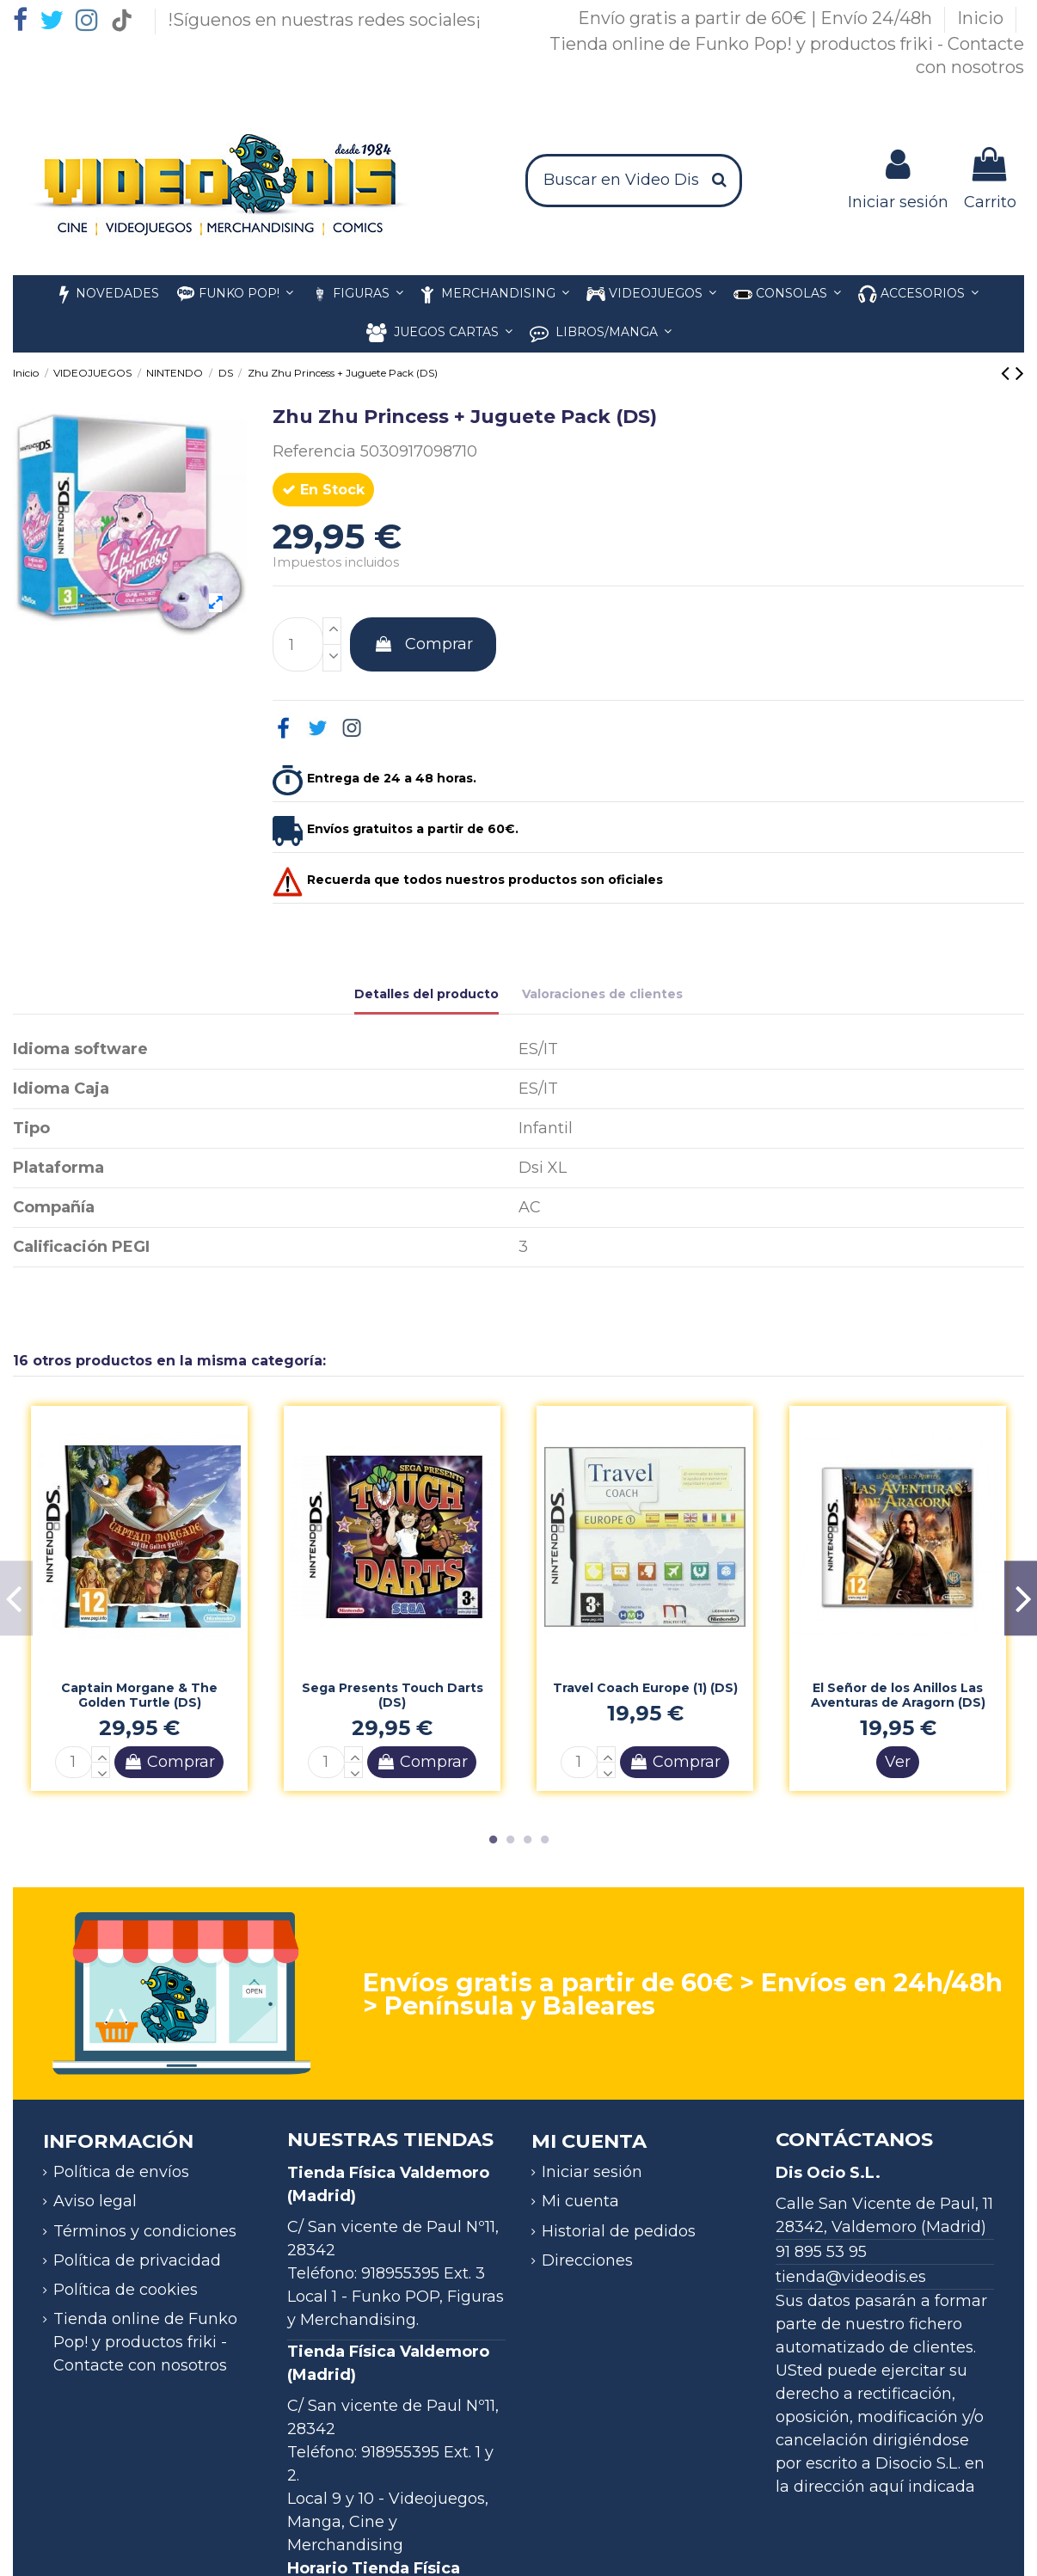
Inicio (982, 18)
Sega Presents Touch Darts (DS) (392, 1695)
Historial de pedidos (619, 2231)
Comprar (423, 644)
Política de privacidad (137, 2260)
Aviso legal (95, 2201)
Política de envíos (121, 2171)
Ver (898, 1761)
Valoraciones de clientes (602, 994)
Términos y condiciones (144, 2231)
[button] (918, 294)
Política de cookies (125, 2289)
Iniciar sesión (592, 2171)
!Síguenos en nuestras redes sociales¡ (324, 19)
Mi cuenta (580, 2201)
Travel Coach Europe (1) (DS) (645, 1688)
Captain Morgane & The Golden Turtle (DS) (139, 1695)
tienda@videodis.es (851, 2276)
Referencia (314, 451)
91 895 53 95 (821, 2251)
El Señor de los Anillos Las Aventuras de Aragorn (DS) (898, 1695)
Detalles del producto (426, 994)
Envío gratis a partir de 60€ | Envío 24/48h (757, 18)
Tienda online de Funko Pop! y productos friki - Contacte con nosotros (145, 2342)
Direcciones (587, 2260)
